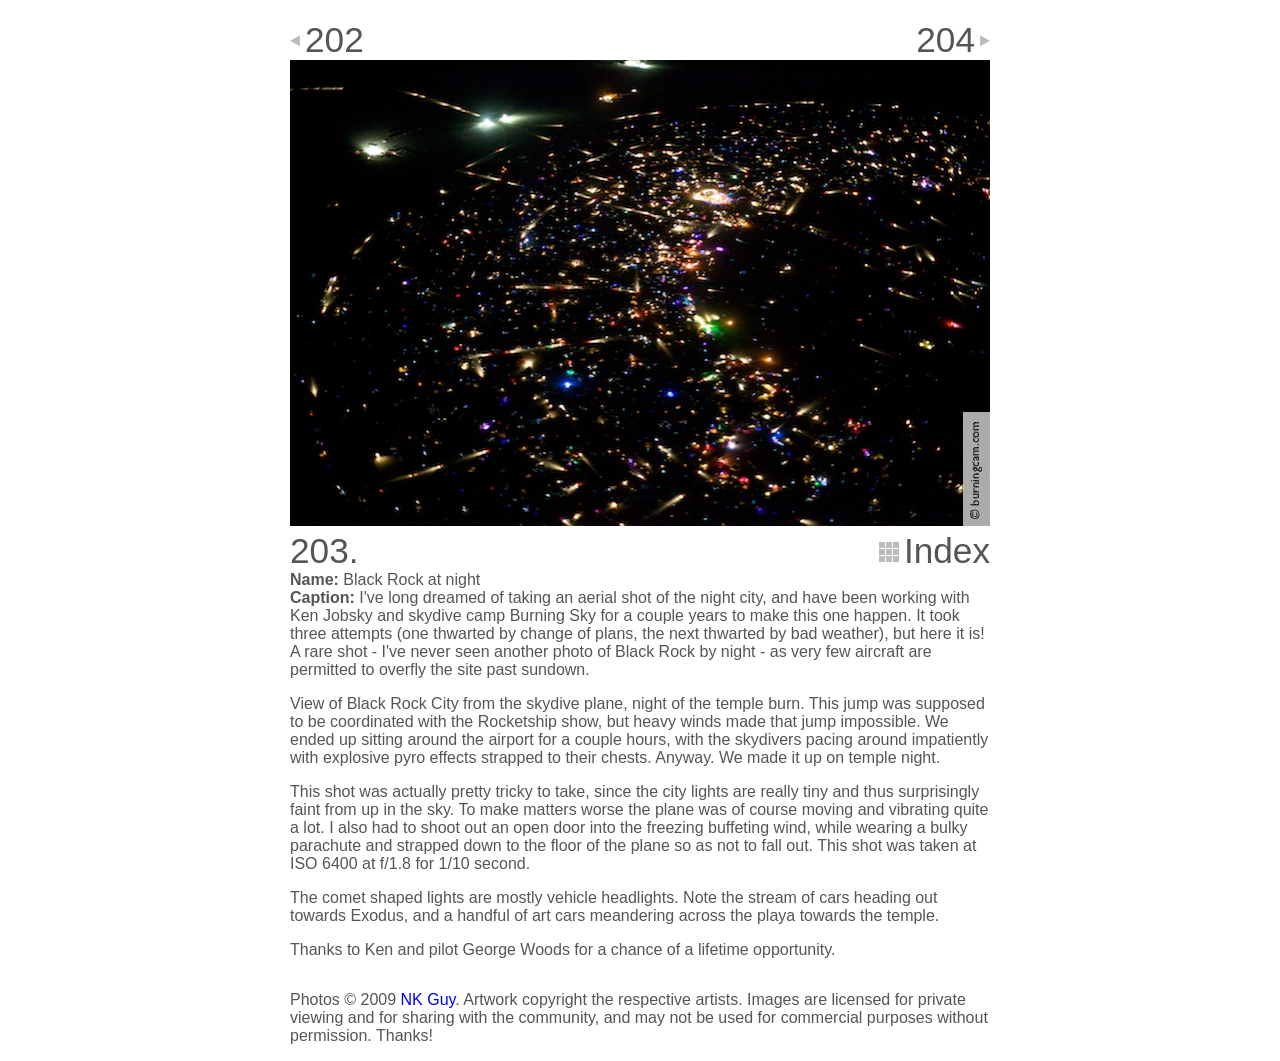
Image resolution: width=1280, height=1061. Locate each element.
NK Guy (428, 999)
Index (947, 550)
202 (334, 39)
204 (945, 39)
